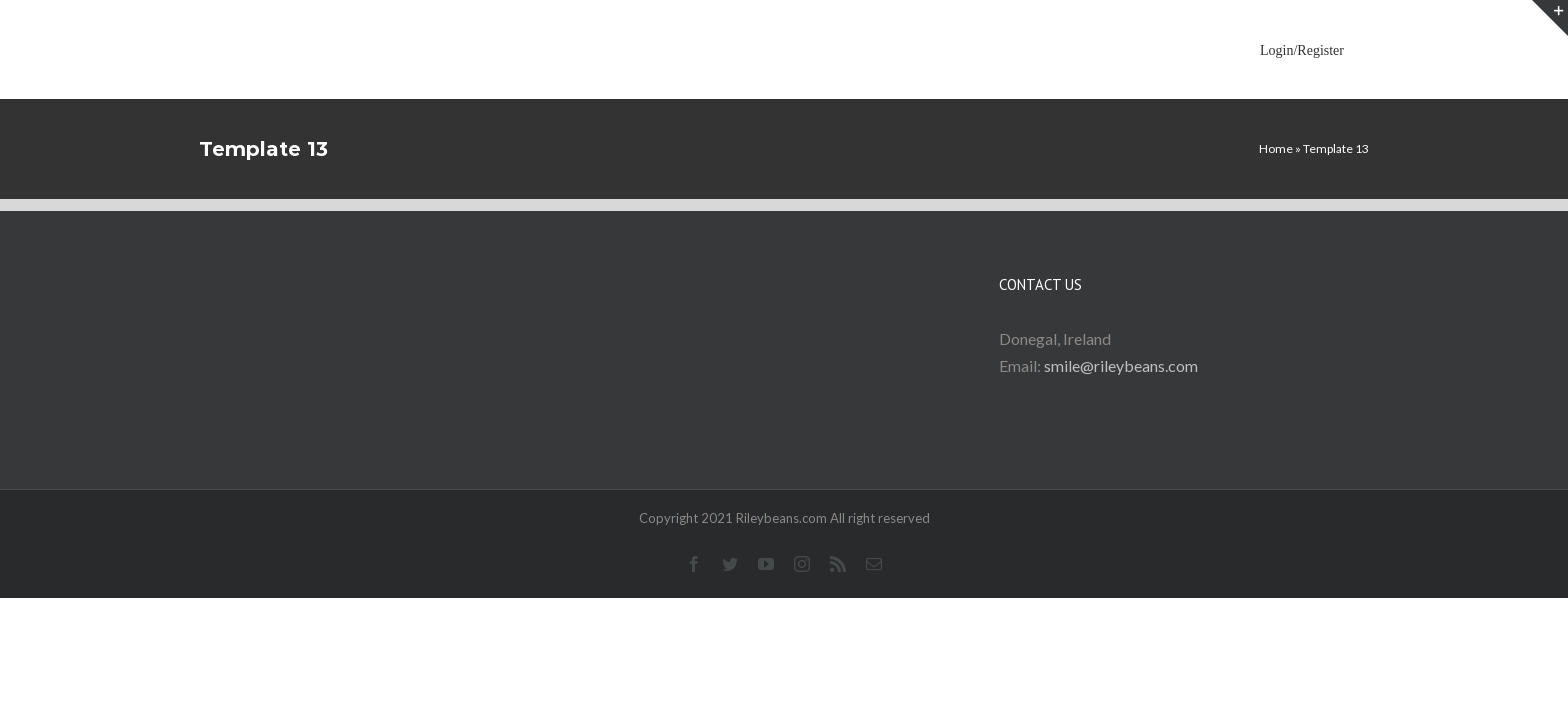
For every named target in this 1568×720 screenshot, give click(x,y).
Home (1276, 148)
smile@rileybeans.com (1121, 365)
